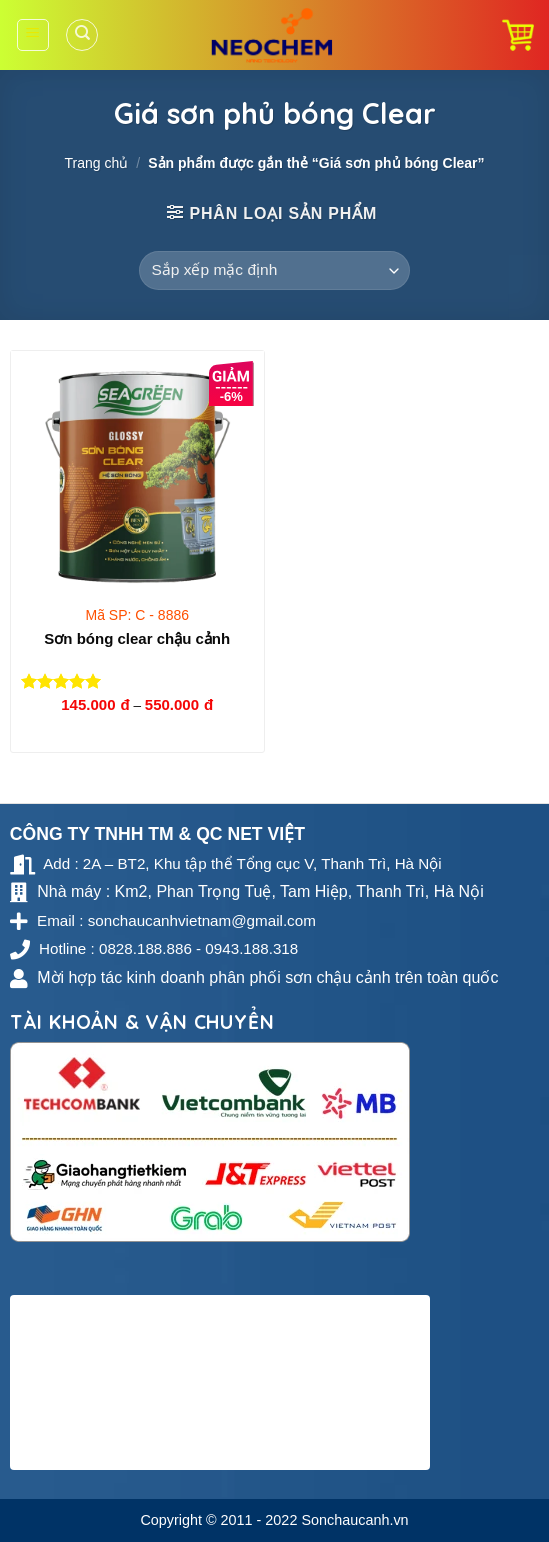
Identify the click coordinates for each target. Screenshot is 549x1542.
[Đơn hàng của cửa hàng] (274, 270)
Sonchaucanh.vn (354, 1520)
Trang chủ (96, 163)
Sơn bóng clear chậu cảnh (137, 638)
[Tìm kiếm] (82, 35)
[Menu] (33, 35)
